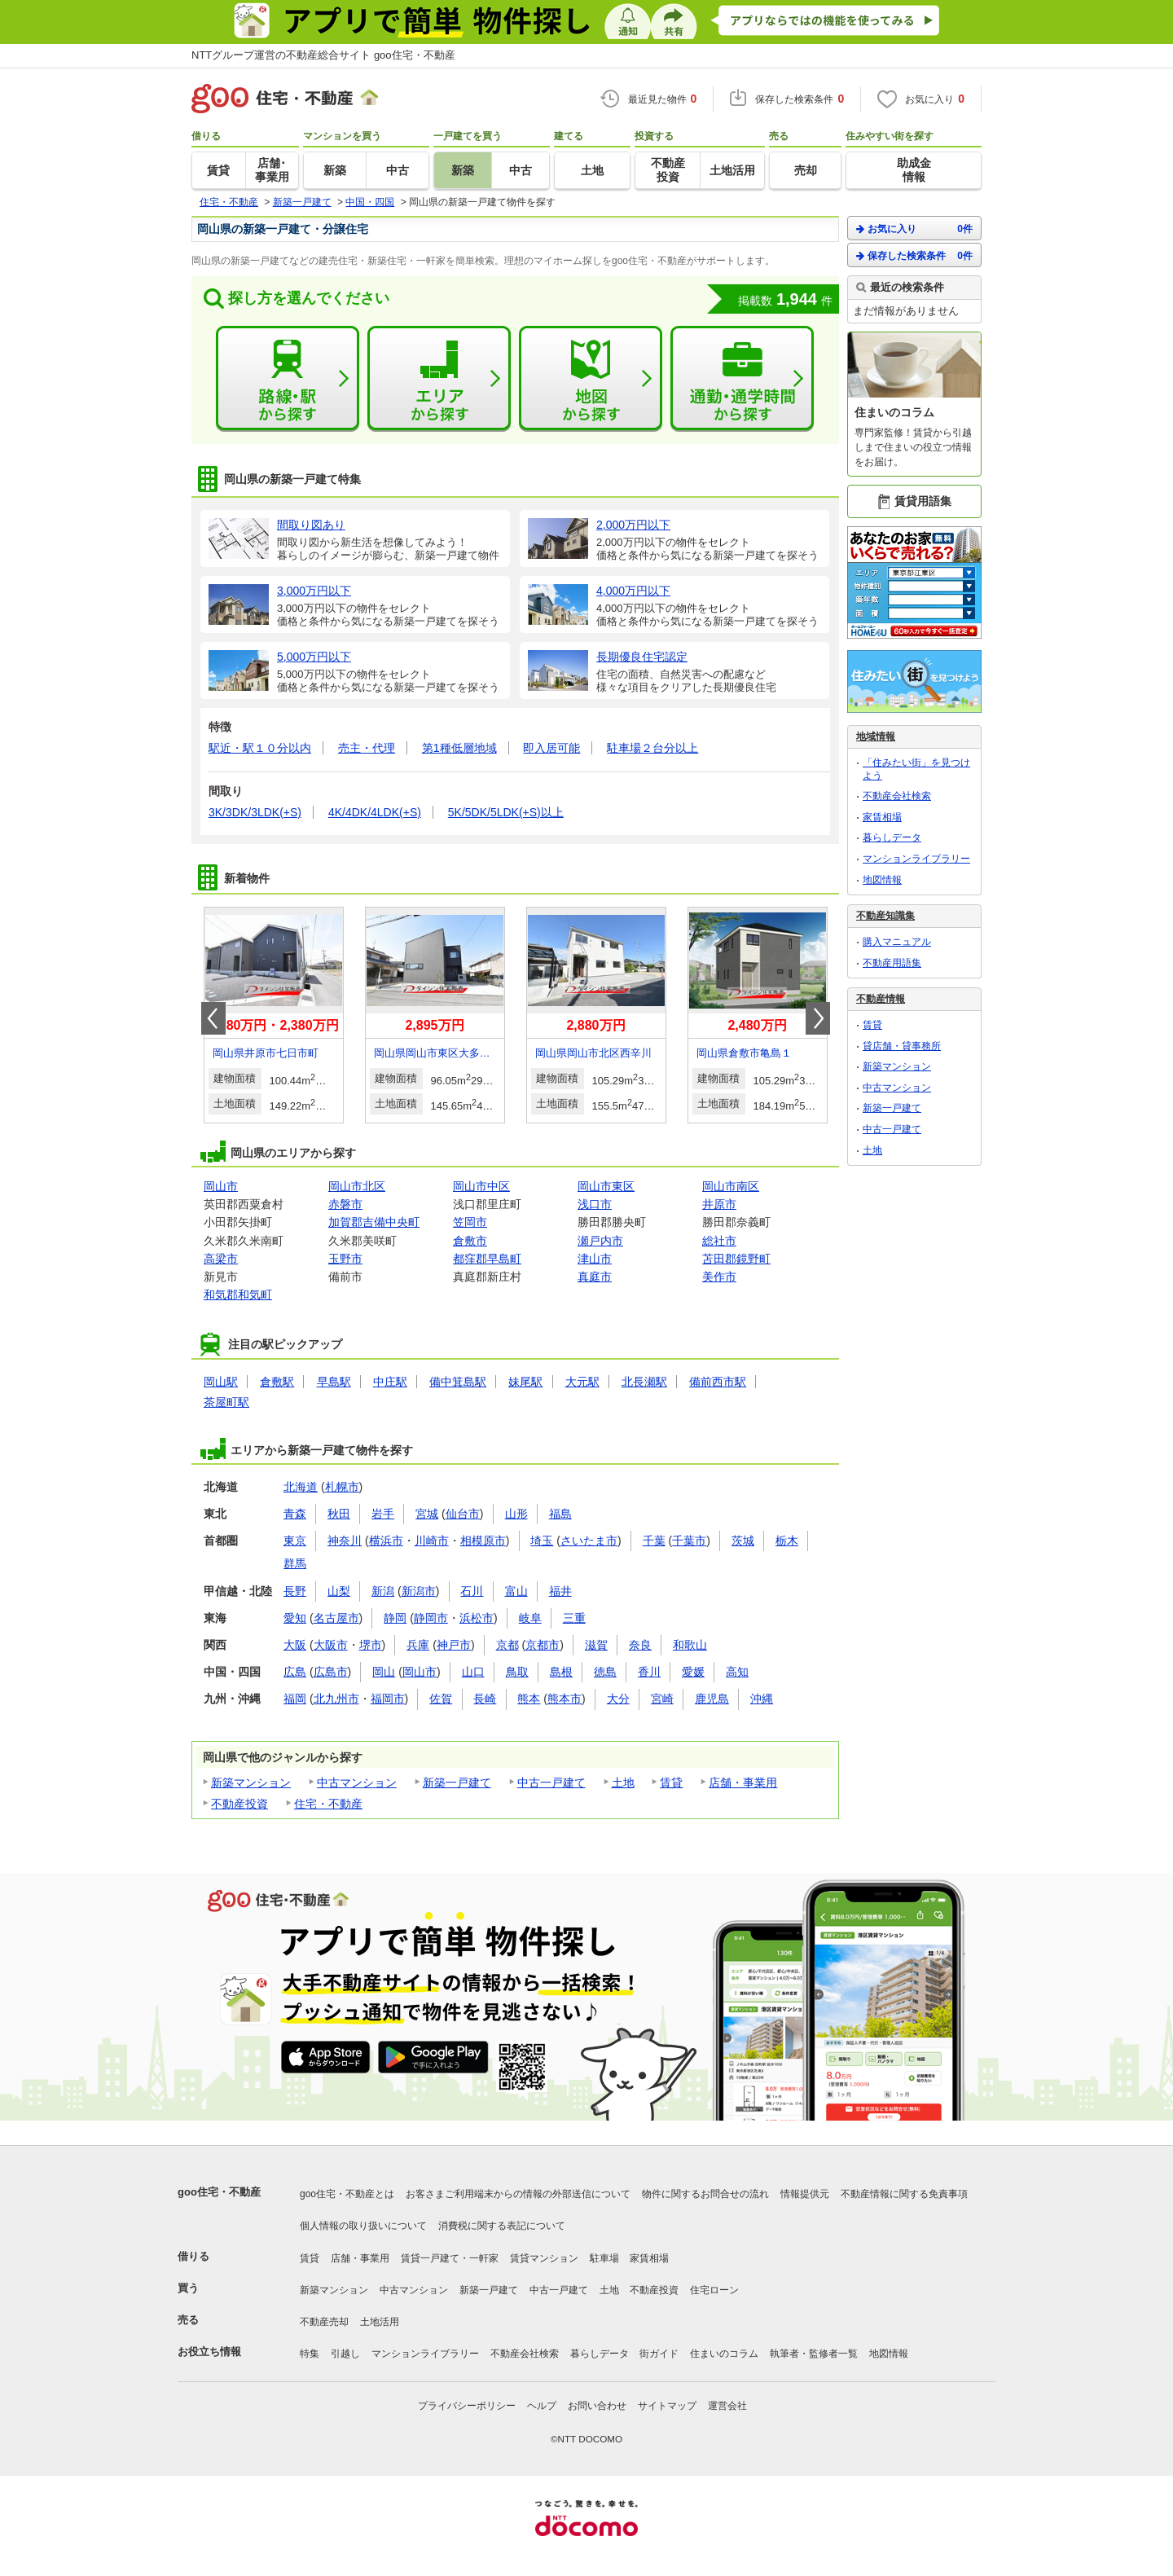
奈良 (640, 1644)
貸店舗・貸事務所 (902, 1046)
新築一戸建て (457, 1782)
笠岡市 (470, 1222)
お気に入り (914, 228)
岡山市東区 (606, 1186)
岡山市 (221, 1186)
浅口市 (595, 1204)
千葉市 (689, 1540)
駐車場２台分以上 (652, 747)
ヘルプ (541, 2405)
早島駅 (334, 1381)
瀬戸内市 (600, 1240)
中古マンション (357, 1782)
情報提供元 (804, 2194)
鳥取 (517, 1671)
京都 (507, 1644)
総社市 (719, 1240)
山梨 (338, 1591)
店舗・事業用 (743, 1782)
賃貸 (671, 1782)
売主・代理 (366, 747)
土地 (623, 1782)
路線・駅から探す (287, 379)
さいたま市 (588, 1540)
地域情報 (875, 736)
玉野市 (345, 1258)
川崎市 (432, 1540)
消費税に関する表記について (501, 2225)
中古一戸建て (551, 1782)
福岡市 (388, 1698)
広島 (294, 1671)
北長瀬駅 (644, 1381)
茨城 (742, 1540)
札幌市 (342, 1486)
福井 (560, 1591)
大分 (618, 1698)
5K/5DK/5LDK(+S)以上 (506, 812)
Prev (213, 1018)
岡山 (383, 1671)
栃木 (786, 1540)
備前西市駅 (717, 1381)
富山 (516, 1591)
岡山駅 (221, 1381)
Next (818, 1018)
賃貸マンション (544, 2258)
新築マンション (251, 1782)
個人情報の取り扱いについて (363, 2225)
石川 (471, 1591)
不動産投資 (239, 1803)
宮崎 (662, 1698)
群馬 (294, 1563)
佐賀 (440, 1698)
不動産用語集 (892, 963)
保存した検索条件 (914, 255)
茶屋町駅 (226, 1402)
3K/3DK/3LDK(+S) (255, 812)
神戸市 (454, 1644)
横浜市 (386, 1540)
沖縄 (761, 1698)
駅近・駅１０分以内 (260, 747)
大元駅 (582, 1381)
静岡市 (431, 1617)
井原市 (719, 1204)
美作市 (719, 1276)
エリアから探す (439, 379)
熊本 (528, 1698)
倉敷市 (470, 1240)
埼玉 (541, 1540)
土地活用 (379, 2322)
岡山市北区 (356, 1186)
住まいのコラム (724, 2353)
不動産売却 (324, 2322)
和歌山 (690, 1644)
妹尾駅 (525, 1381)
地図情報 (882, 880)
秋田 (338, 1513)
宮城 (426, 1513)
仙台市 (463, 1513)
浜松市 (476, 1617)
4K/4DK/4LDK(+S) (374, 812)
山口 (473, 1671)
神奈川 (344, 1540)
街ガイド (659, 2353)
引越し (345, 2353)
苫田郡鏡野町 (736, 1258)
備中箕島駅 (457, 1381)
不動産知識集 (885, 915)
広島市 (331, 1671)
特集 (309, 2353)
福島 (560, 1513)
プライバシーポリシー (467, 2405)
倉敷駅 (277, 1381)
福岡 (294, 1698)
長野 (294, 1591)
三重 (574, 1617)
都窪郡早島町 (487, 1258)
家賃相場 (882, 817)
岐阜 (530, 1617)
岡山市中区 (481, 1186)
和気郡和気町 (238, 1294)
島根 (561, 1671)
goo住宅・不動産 (219, 2192)
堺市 (370, 1644)
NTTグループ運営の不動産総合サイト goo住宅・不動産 (323, 55)
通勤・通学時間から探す (742, 379)
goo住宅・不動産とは (347, 2194)
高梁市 (221, 1258)
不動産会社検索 (897, 796)
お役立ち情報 (209, 2351)
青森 (294, 1513)
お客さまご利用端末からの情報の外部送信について (518, 2194)
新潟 (382, 1591)
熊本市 (564, 1698)
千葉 (654, 1540)
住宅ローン (714, 2290)
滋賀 (596, 1644)
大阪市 (331, 1644)
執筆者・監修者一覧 (814, 2353)
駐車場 (604, 2258)
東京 (294, 1540)
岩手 (382, 1513)
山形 (516, 1513)
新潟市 (419, 1591)
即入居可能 (551, 747)
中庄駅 (390, 1381)
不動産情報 (880, 998)
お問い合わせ (597, 2405)
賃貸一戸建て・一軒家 (450, 2258)
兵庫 (417, 1644)
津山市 (595, 1258)
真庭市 (595, 1276)
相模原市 (483, 1540)
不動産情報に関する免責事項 (904, 2194)
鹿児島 (712, 1698)
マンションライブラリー (916, 858)
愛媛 (693, 1671)
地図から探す (590, 379)
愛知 (294, 1617)
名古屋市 (336, 1617)
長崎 (484, 1698)
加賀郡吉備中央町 (374, 1222)
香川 (649, 1671)
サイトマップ (667, 2405)
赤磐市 (345, 1204)
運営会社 (727, 2405)
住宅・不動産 (328, 1803)
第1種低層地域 (459, 747)
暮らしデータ (892, 837)
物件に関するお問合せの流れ (705, 2194)
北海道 (300, 1486)
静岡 (395, 1617)
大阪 (294, 1644)
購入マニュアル (897, 941)
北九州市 (336, 1698)
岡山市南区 (730, 1186)
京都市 (542, 1644)
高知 (737, 1671)
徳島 (605, 1671)
